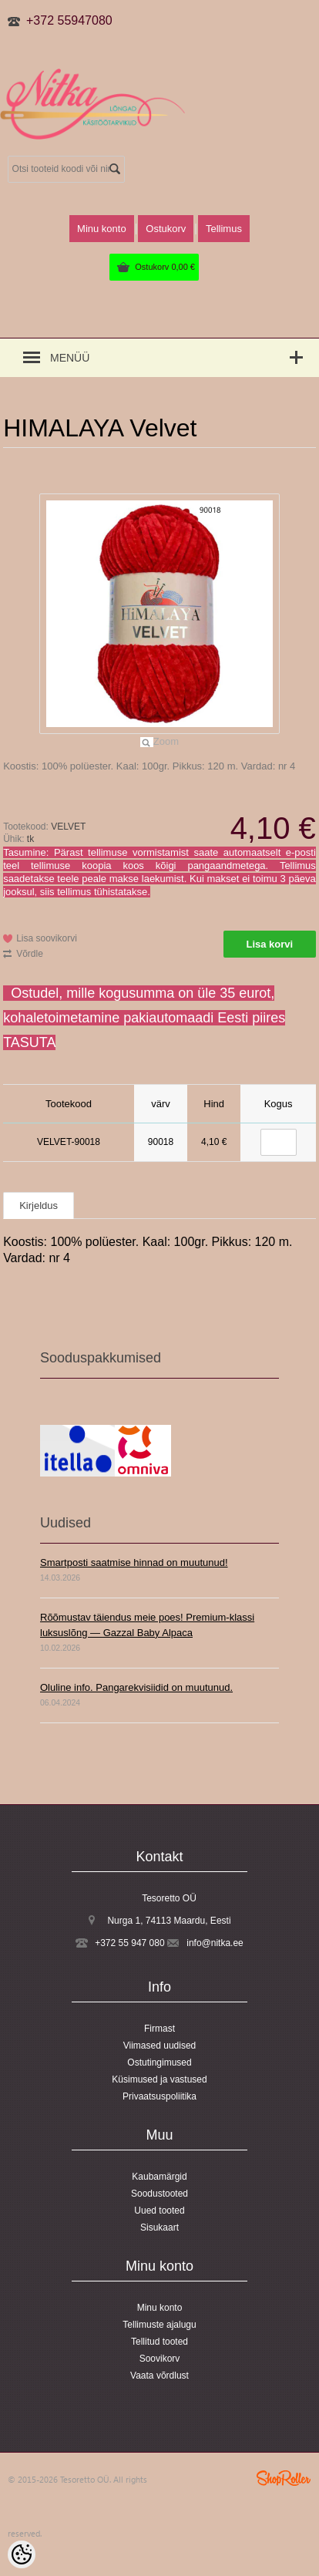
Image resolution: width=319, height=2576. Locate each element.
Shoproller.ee (284, 2478)
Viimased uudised (159, 2045)
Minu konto (101, 228)
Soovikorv (159, 2358)
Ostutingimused (159, 2062)
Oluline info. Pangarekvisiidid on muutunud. (136, 1687)
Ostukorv (165, 266)
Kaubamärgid (159, 2176)
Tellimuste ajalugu (159, 2324)
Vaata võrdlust (159, 2375)
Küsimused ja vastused (159, 2079)
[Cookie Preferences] (21, 2554)
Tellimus (224, 228)
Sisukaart (159, 2227)
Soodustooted (159, 2193)
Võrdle (29, 953)
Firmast (159, 2028)
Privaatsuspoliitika (159, 2096)
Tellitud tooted (159, 2341)
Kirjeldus (38, 1205)
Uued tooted (159, 2210)
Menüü (69, 358)
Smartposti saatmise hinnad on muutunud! (134, 1562)
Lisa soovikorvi (46, 938)
